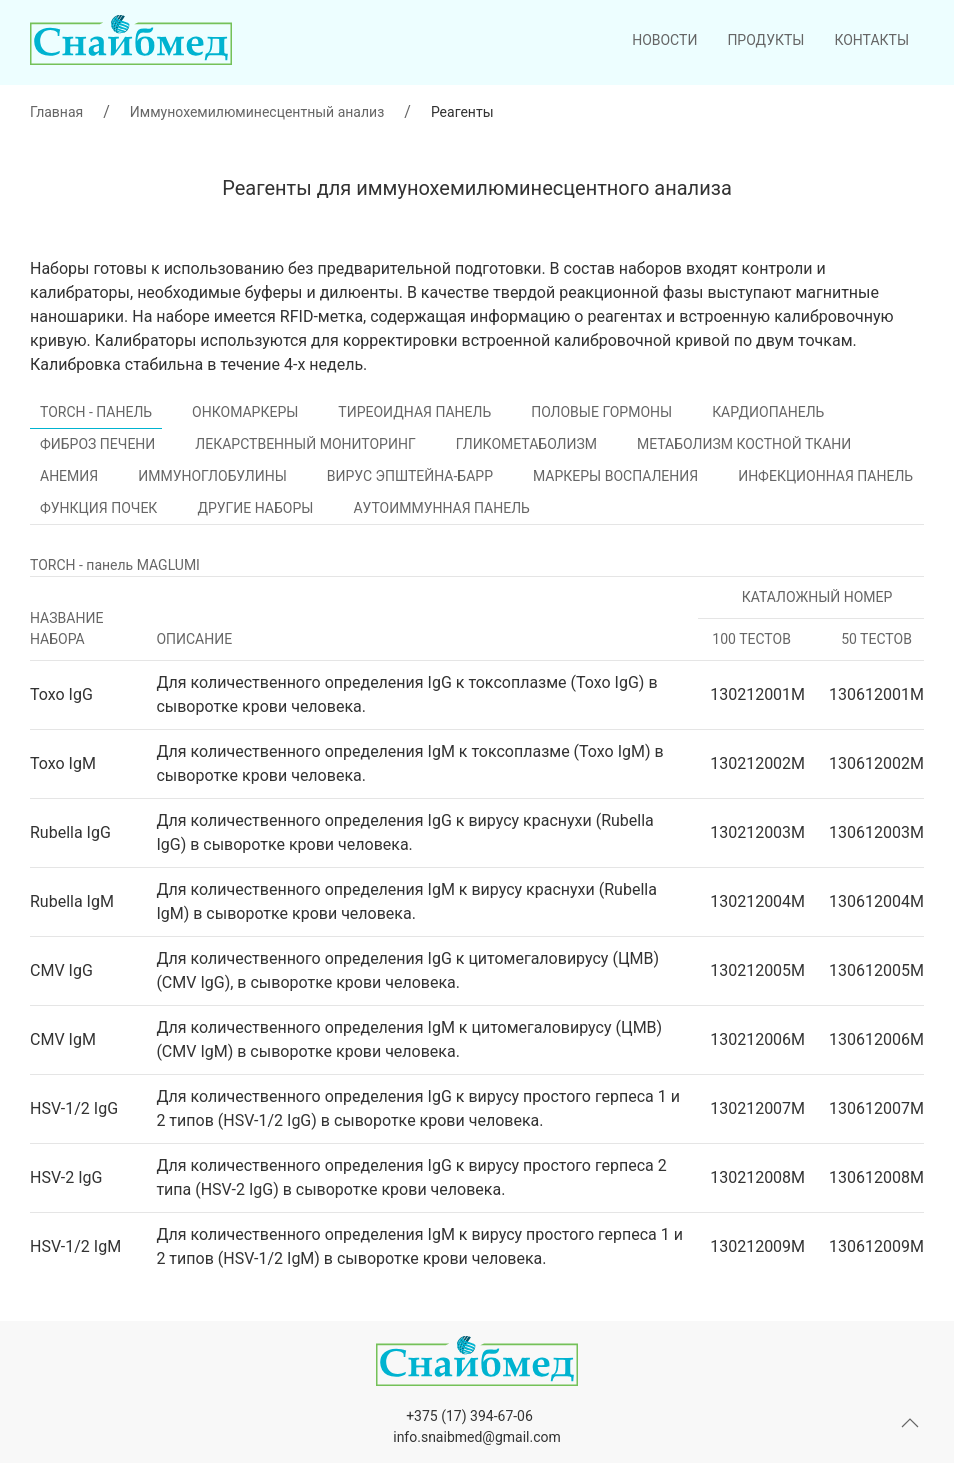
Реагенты (462, 112)
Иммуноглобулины (212, 476)
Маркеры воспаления (615, 476)
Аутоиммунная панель (441, 508)
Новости (664, 40)
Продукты (765, 40)
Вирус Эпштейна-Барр (410, 476)
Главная (56, 112)
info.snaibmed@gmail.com (477, 1437)
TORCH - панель (96, 412)
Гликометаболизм (526, 444)
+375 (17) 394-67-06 (469, 1416)
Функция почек (98, 508)
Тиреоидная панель (414, 412)
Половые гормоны (601, 412)
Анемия (69, 476)
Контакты (871, 40)
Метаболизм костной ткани (744, 444)
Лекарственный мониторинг (305, 444)
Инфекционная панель (825, 476)
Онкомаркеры (245, 412)
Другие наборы (255, 508)
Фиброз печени (97, 444)
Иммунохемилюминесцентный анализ (257, 112)
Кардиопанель (768, 412)
